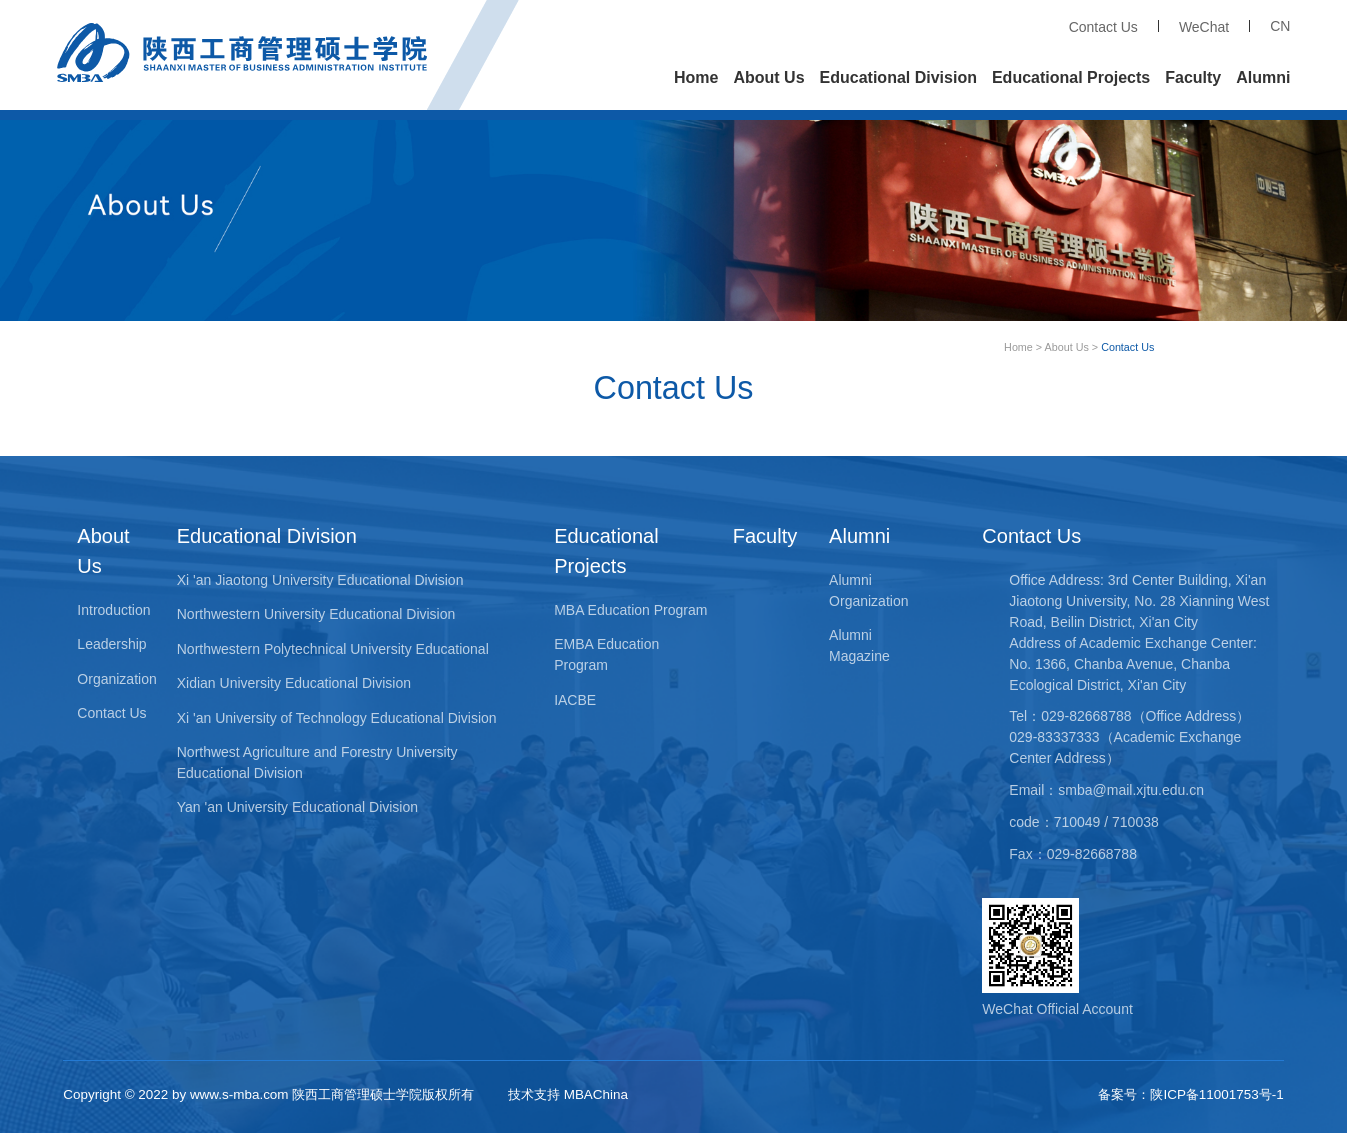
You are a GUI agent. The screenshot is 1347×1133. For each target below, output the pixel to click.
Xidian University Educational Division (294, 683)
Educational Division (898, 77)
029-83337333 (1054, 737)
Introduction (113, 610)
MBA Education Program (630, 610)
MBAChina (596, 1094)
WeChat (1204, 27)
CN (1280, 26)
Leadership (111, 644)
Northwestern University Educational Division (316, 614)
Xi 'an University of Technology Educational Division (337, 718)
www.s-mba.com (239, 1094)
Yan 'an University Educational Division (297, 807)
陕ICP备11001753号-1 (1216, 1094)
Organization (116, 679)
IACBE (575, 700)
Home (696, 77)
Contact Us (1103, 27)
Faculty (1193, 77)
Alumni (1263, 77)
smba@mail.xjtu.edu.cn (1131, 790)
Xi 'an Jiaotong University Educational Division (320, 580)
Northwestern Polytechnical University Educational (333, 649)
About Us (768, 77)
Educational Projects (1071, 77)
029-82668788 (1086, 716)
